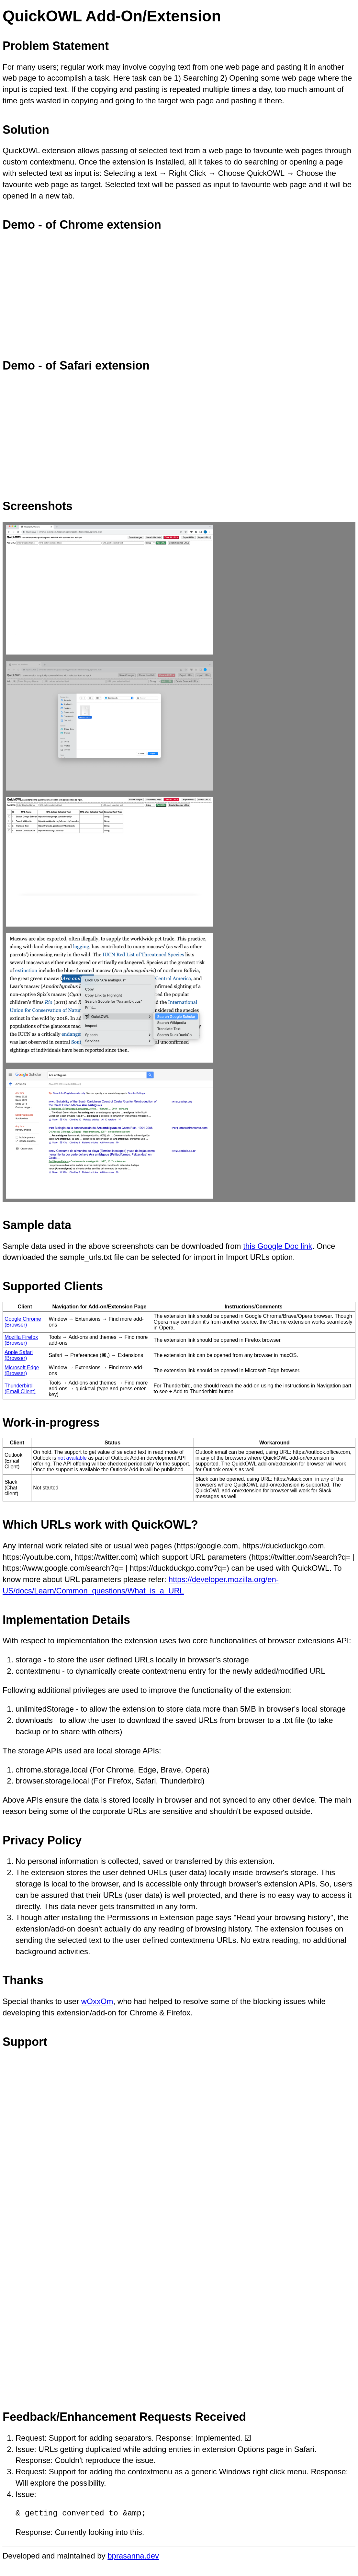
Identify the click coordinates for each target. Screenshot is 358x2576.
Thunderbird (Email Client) (20, 1388)
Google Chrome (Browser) (23, 1322)
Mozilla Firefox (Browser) (21, 1340)
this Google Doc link (277, 1246)
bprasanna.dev (133, 2555)
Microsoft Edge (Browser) (22, 1370)
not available (72, 1458)
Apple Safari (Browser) (19, 1355)
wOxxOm (97, 2001)
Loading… (106, 2225)
